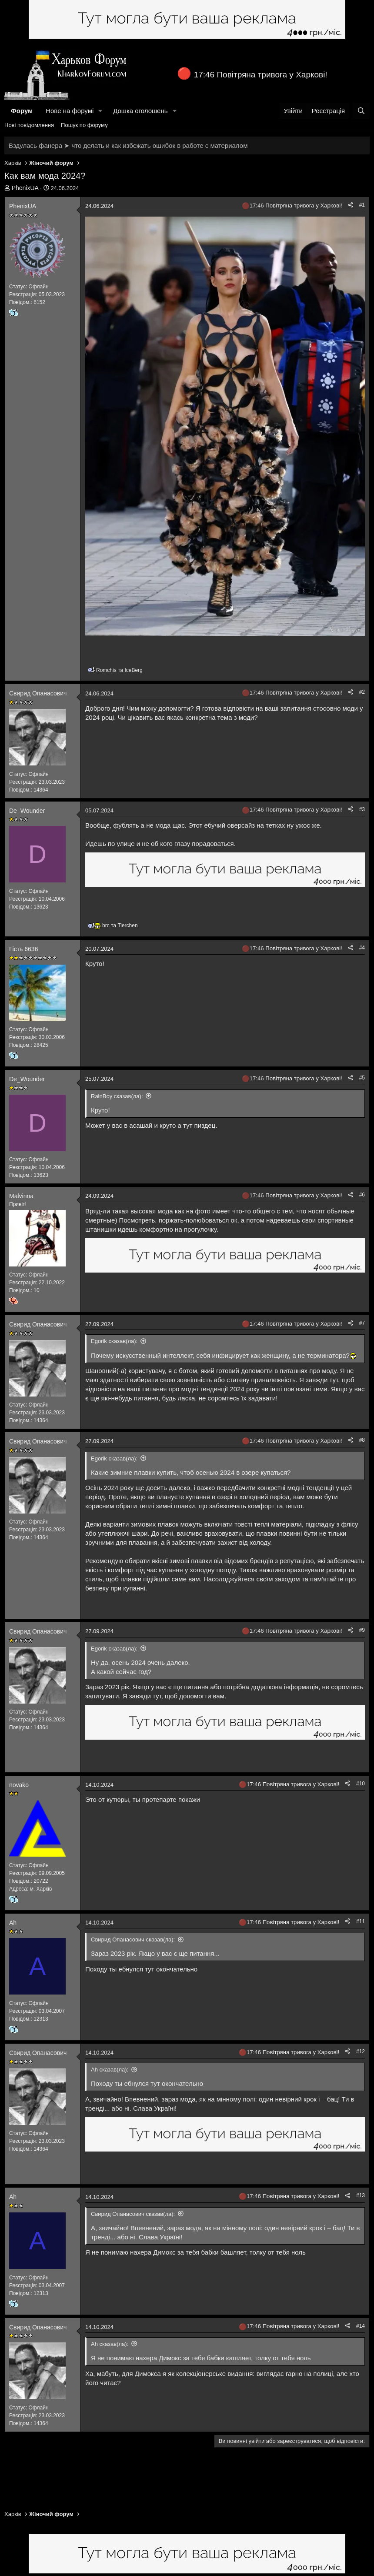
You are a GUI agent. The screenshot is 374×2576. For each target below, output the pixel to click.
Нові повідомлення (29, 125)
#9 (362, 1630)
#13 (360, 2195)
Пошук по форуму (84, 125)
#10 (360, 1784)
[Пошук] (361, 111)
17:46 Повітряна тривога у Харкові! (260, 74)
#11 (360, 1921)
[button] (100, 111)
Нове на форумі (70, 110)
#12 (360, 2051)
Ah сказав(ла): (109, 2069)
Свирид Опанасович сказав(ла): (133, 1939)
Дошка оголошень (140, 110)
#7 (362, 1323)
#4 (362, 948)
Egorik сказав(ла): (114, 1341)
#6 (362, 1195)
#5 (362, 1078)
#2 (362, 692)
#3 (362, 809)
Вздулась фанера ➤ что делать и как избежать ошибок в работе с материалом (128, 145)
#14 (360, 2326)
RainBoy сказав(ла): (117, 1096)
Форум (22, 110)
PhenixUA (25, 187)
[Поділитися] (350, 205)
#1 (362, 205)
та (120, 670)
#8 (362, 1440)
